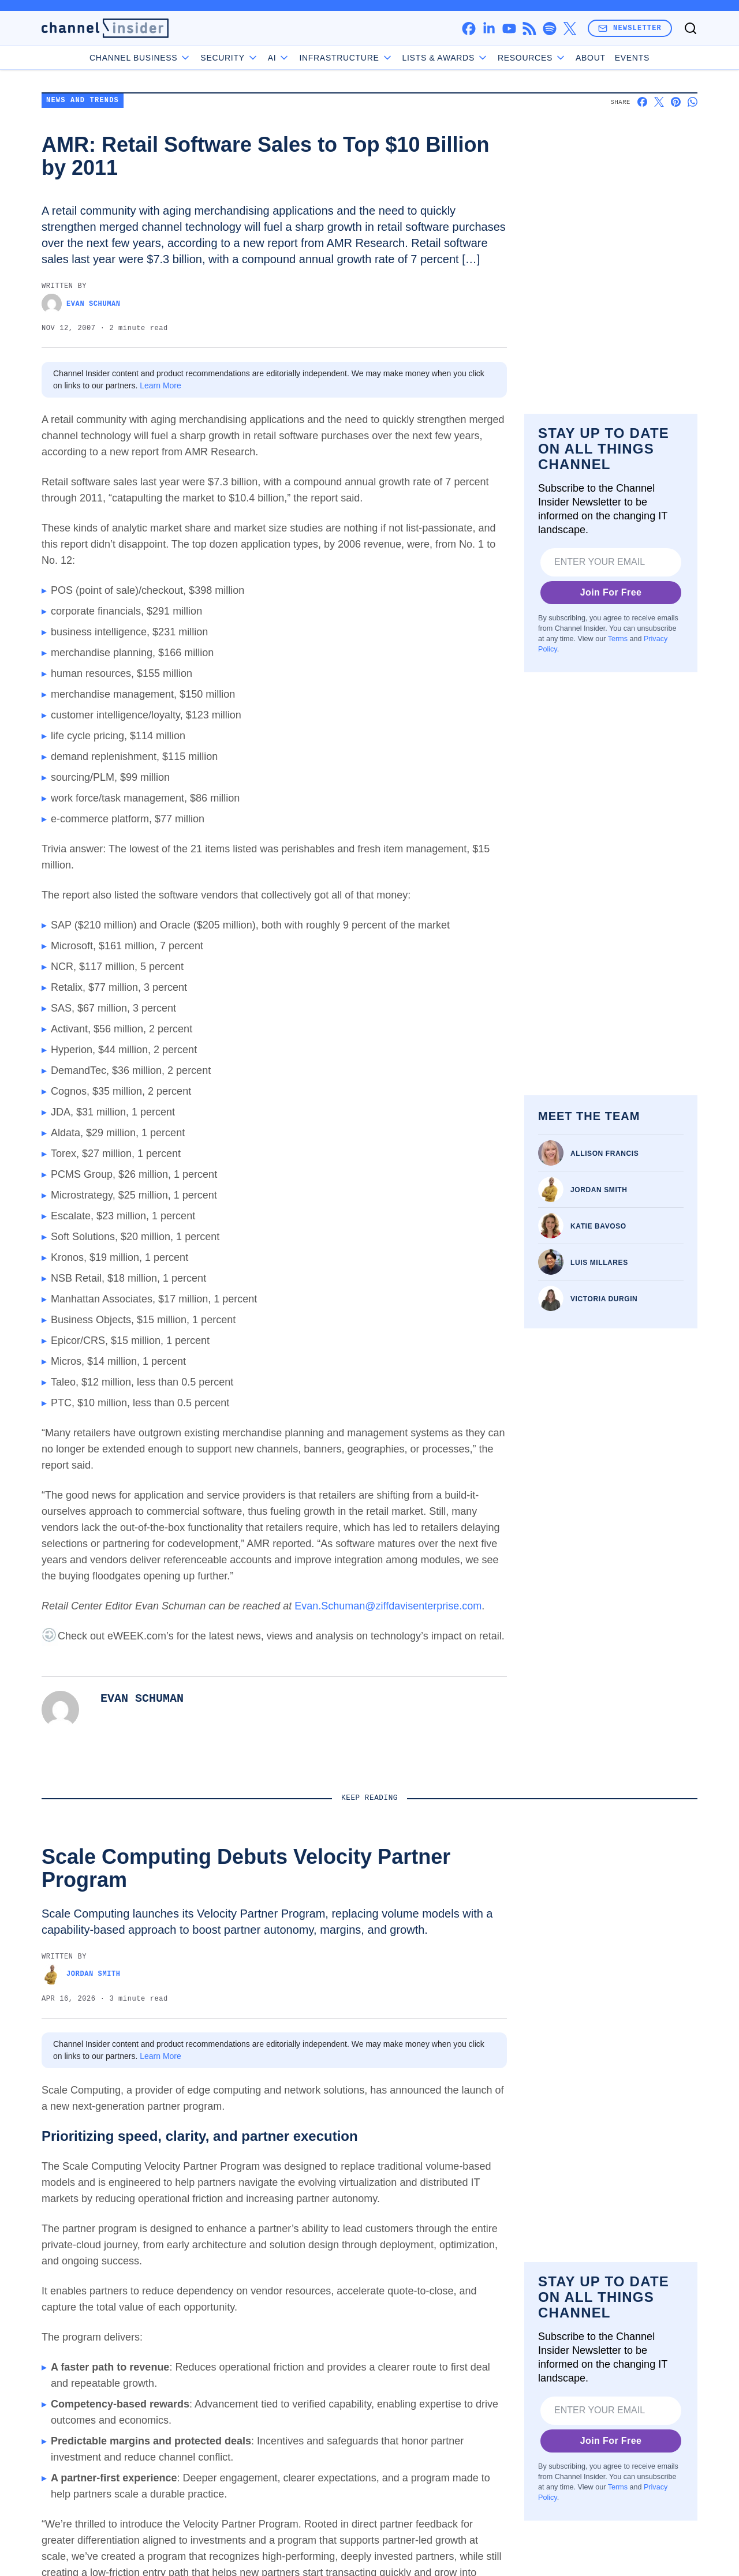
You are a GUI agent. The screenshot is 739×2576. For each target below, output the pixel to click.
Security (229, 58)
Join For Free (611, 725)
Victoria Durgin (603, 1403)
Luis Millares (599, 1366)
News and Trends (82, 176)
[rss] (529, 28)
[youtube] (509, 28)
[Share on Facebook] (642, 177)
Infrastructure (346, 58)
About (591, 57)
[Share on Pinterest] (676, 177)
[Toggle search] (690, 28)
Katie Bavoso (598, 1330)
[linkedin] (488, 28)
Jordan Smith (599, 1294)
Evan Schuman (81, 379)
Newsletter (630, 28)
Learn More (160, 460)
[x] (569, 28)
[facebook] (468, 28)
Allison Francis (604, 1257)
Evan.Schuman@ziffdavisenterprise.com (388, 1681)
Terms (618, 771)
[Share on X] (659, 177)
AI (279, 58)
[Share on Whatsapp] (692, 177)
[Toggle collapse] (30, 2517)
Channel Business (140, 58)
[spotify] (549, 28)
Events (632, 57)
